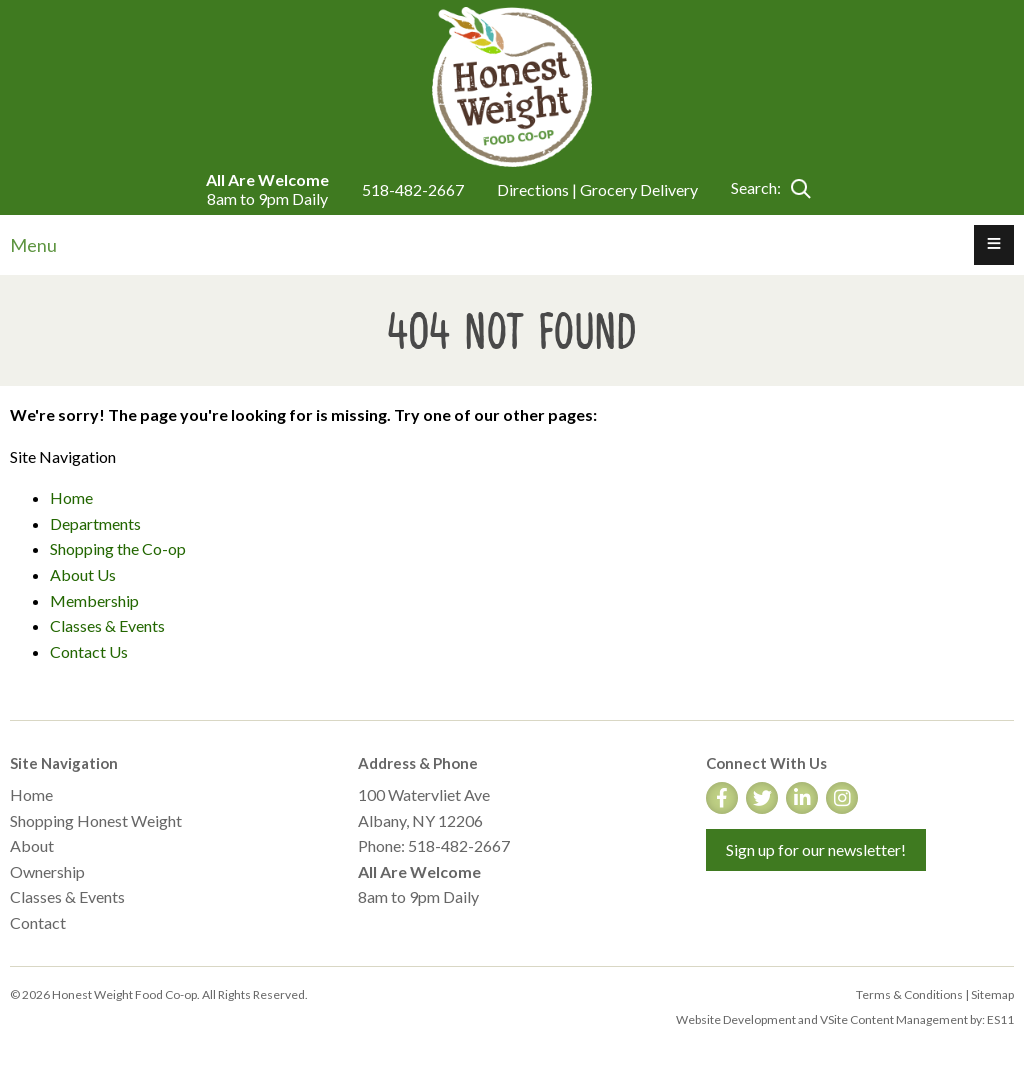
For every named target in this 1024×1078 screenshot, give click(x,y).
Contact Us (89, 651)
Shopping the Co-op (118, 548)
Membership (94, 600)
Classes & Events (107, 625)
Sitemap (992, 994)
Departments (95, 523)
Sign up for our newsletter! (816, 849)
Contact (38, 922)
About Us (83, 574)
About (32, 845)
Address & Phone (418, 763)
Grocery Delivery (639, 189)
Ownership (47, 871)
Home (71, 497)
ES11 (1000, 1019)
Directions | (538, 189)
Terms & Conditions (909, 994)
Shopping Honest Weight (96, 820)
